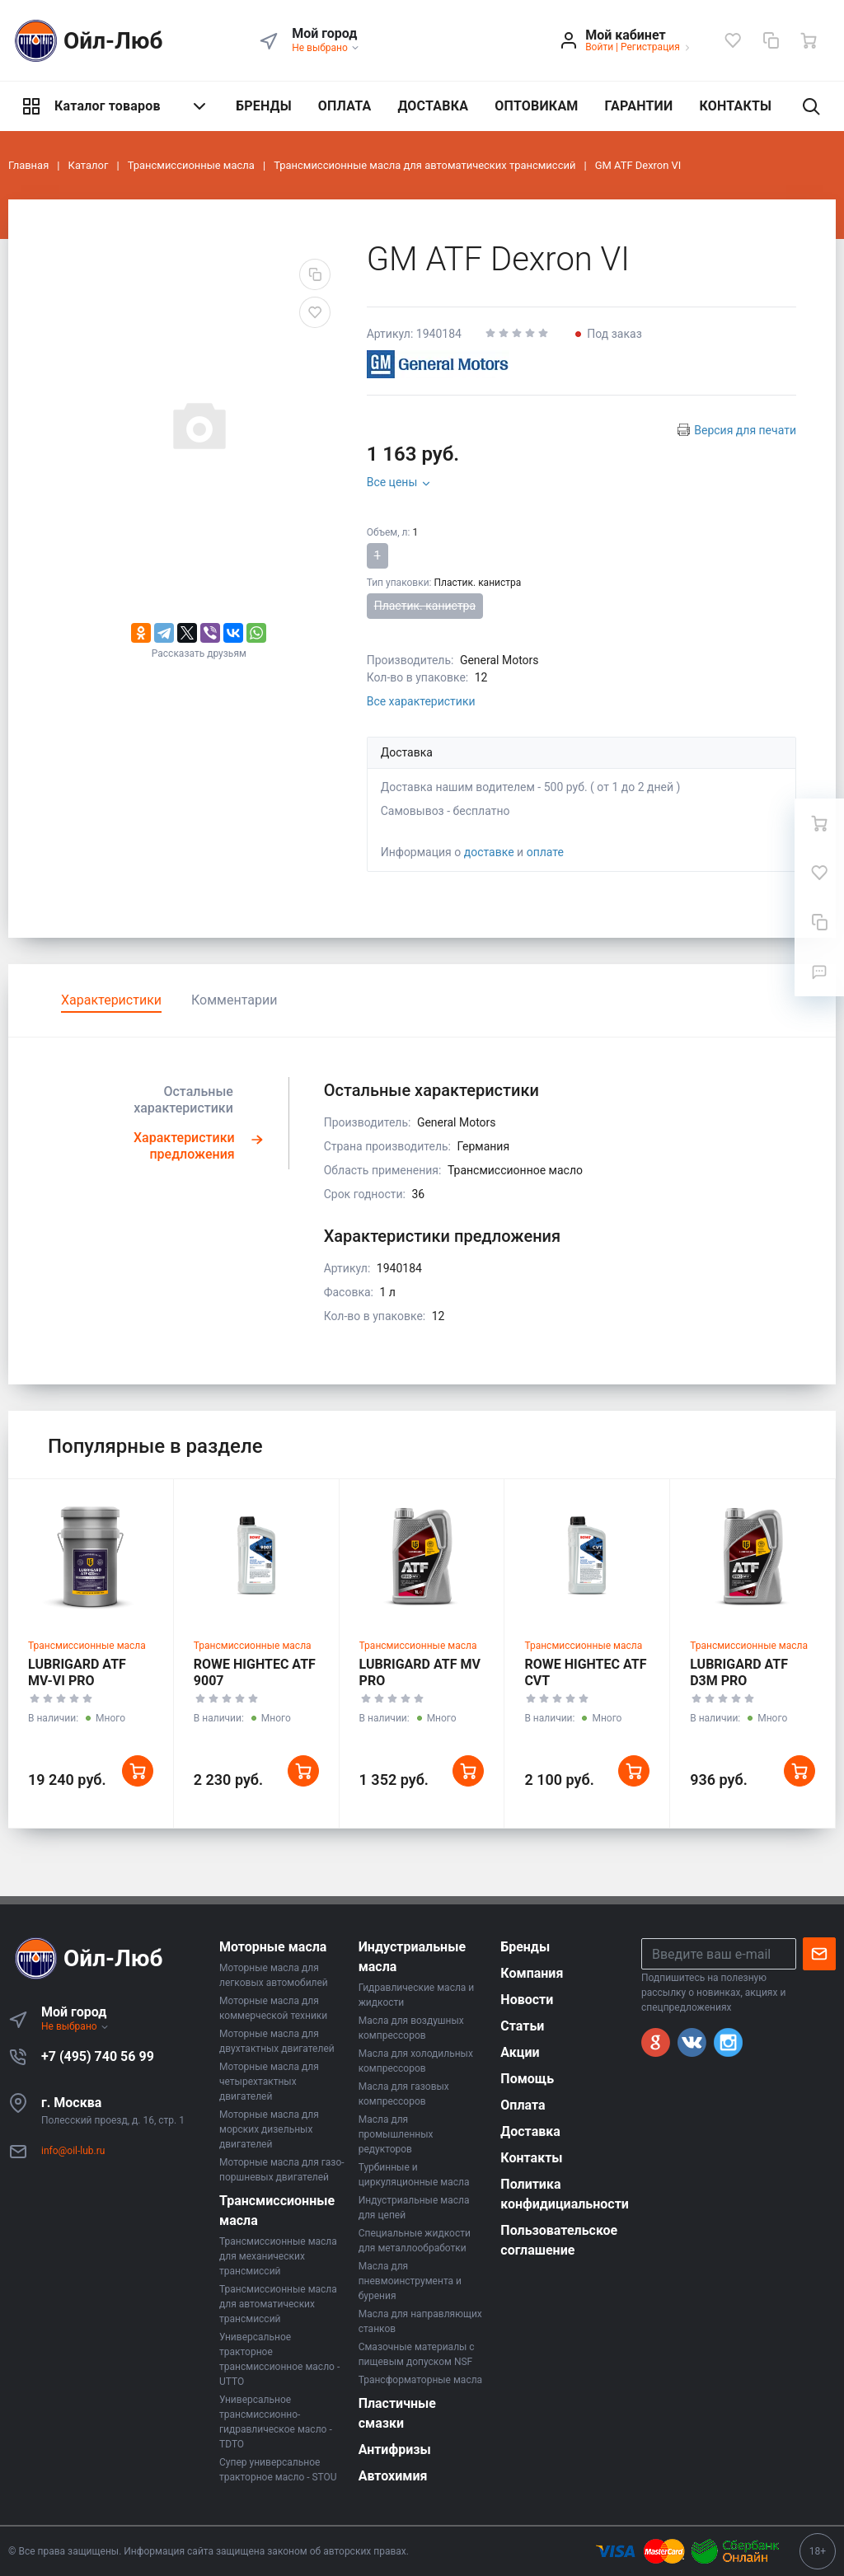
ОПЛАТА (345, 106)
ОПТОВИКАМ (536, 106)
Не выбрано (326, 48)
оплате (545, 852)
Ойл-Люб (85, 41)
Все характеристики (421, 701)
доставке (489, 852)
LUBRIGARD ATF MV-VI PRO (77, 1672)
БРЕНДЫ (264, 106)
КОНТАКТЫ (735, 106)
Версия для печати (745, 430)
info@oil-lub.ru (73, 2151)
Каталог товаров (115, 106)
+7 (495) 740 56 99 (97, 2056)
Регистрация (650, 47)
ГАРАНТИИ (639, 106)
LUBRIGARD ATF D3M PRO (739, 1672)
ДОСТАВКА (432, 106)
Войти (599, 47)
